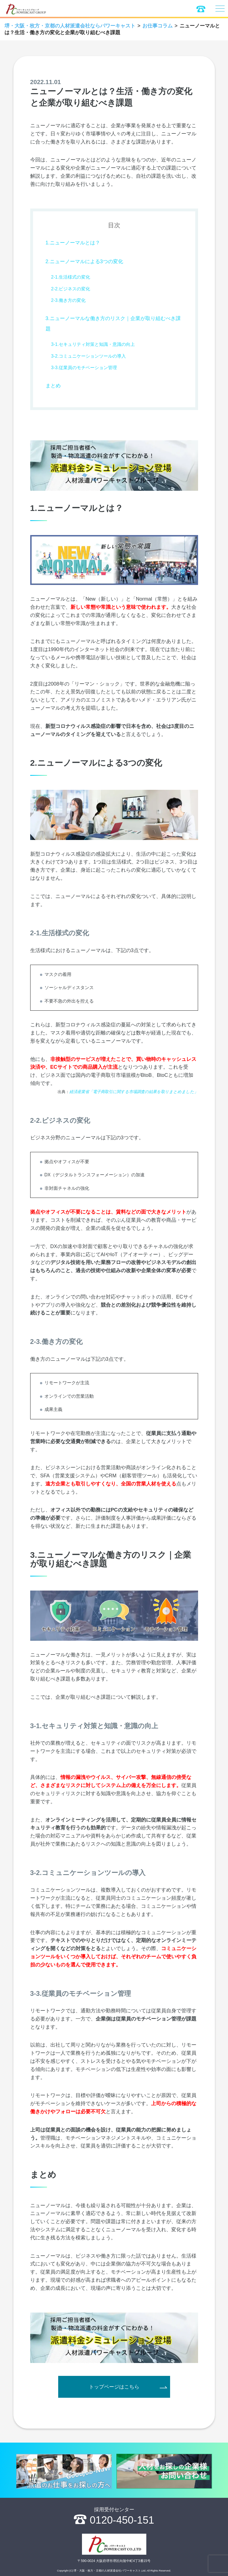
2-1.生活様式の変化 (70, 277)
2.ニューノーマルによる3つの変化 (84, 261)
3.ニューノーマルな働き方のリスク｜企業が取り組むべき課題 (113, 324)
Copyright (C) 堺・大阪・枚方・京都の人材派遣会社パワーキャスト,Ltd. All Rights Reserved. (114, 2570)
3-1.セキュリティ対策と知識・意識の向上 (93, 344)
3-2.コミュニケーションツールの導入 (88, 356)
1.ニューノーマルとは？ (73, 243)
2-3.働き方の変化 (68, 300)
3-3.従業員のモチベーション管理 (84, 367)
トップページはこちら (114, 2387)
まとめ (53, 385)
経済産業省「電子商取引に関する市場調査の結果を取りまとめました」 (133, 1091)
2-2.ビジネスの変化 (70, 288)
